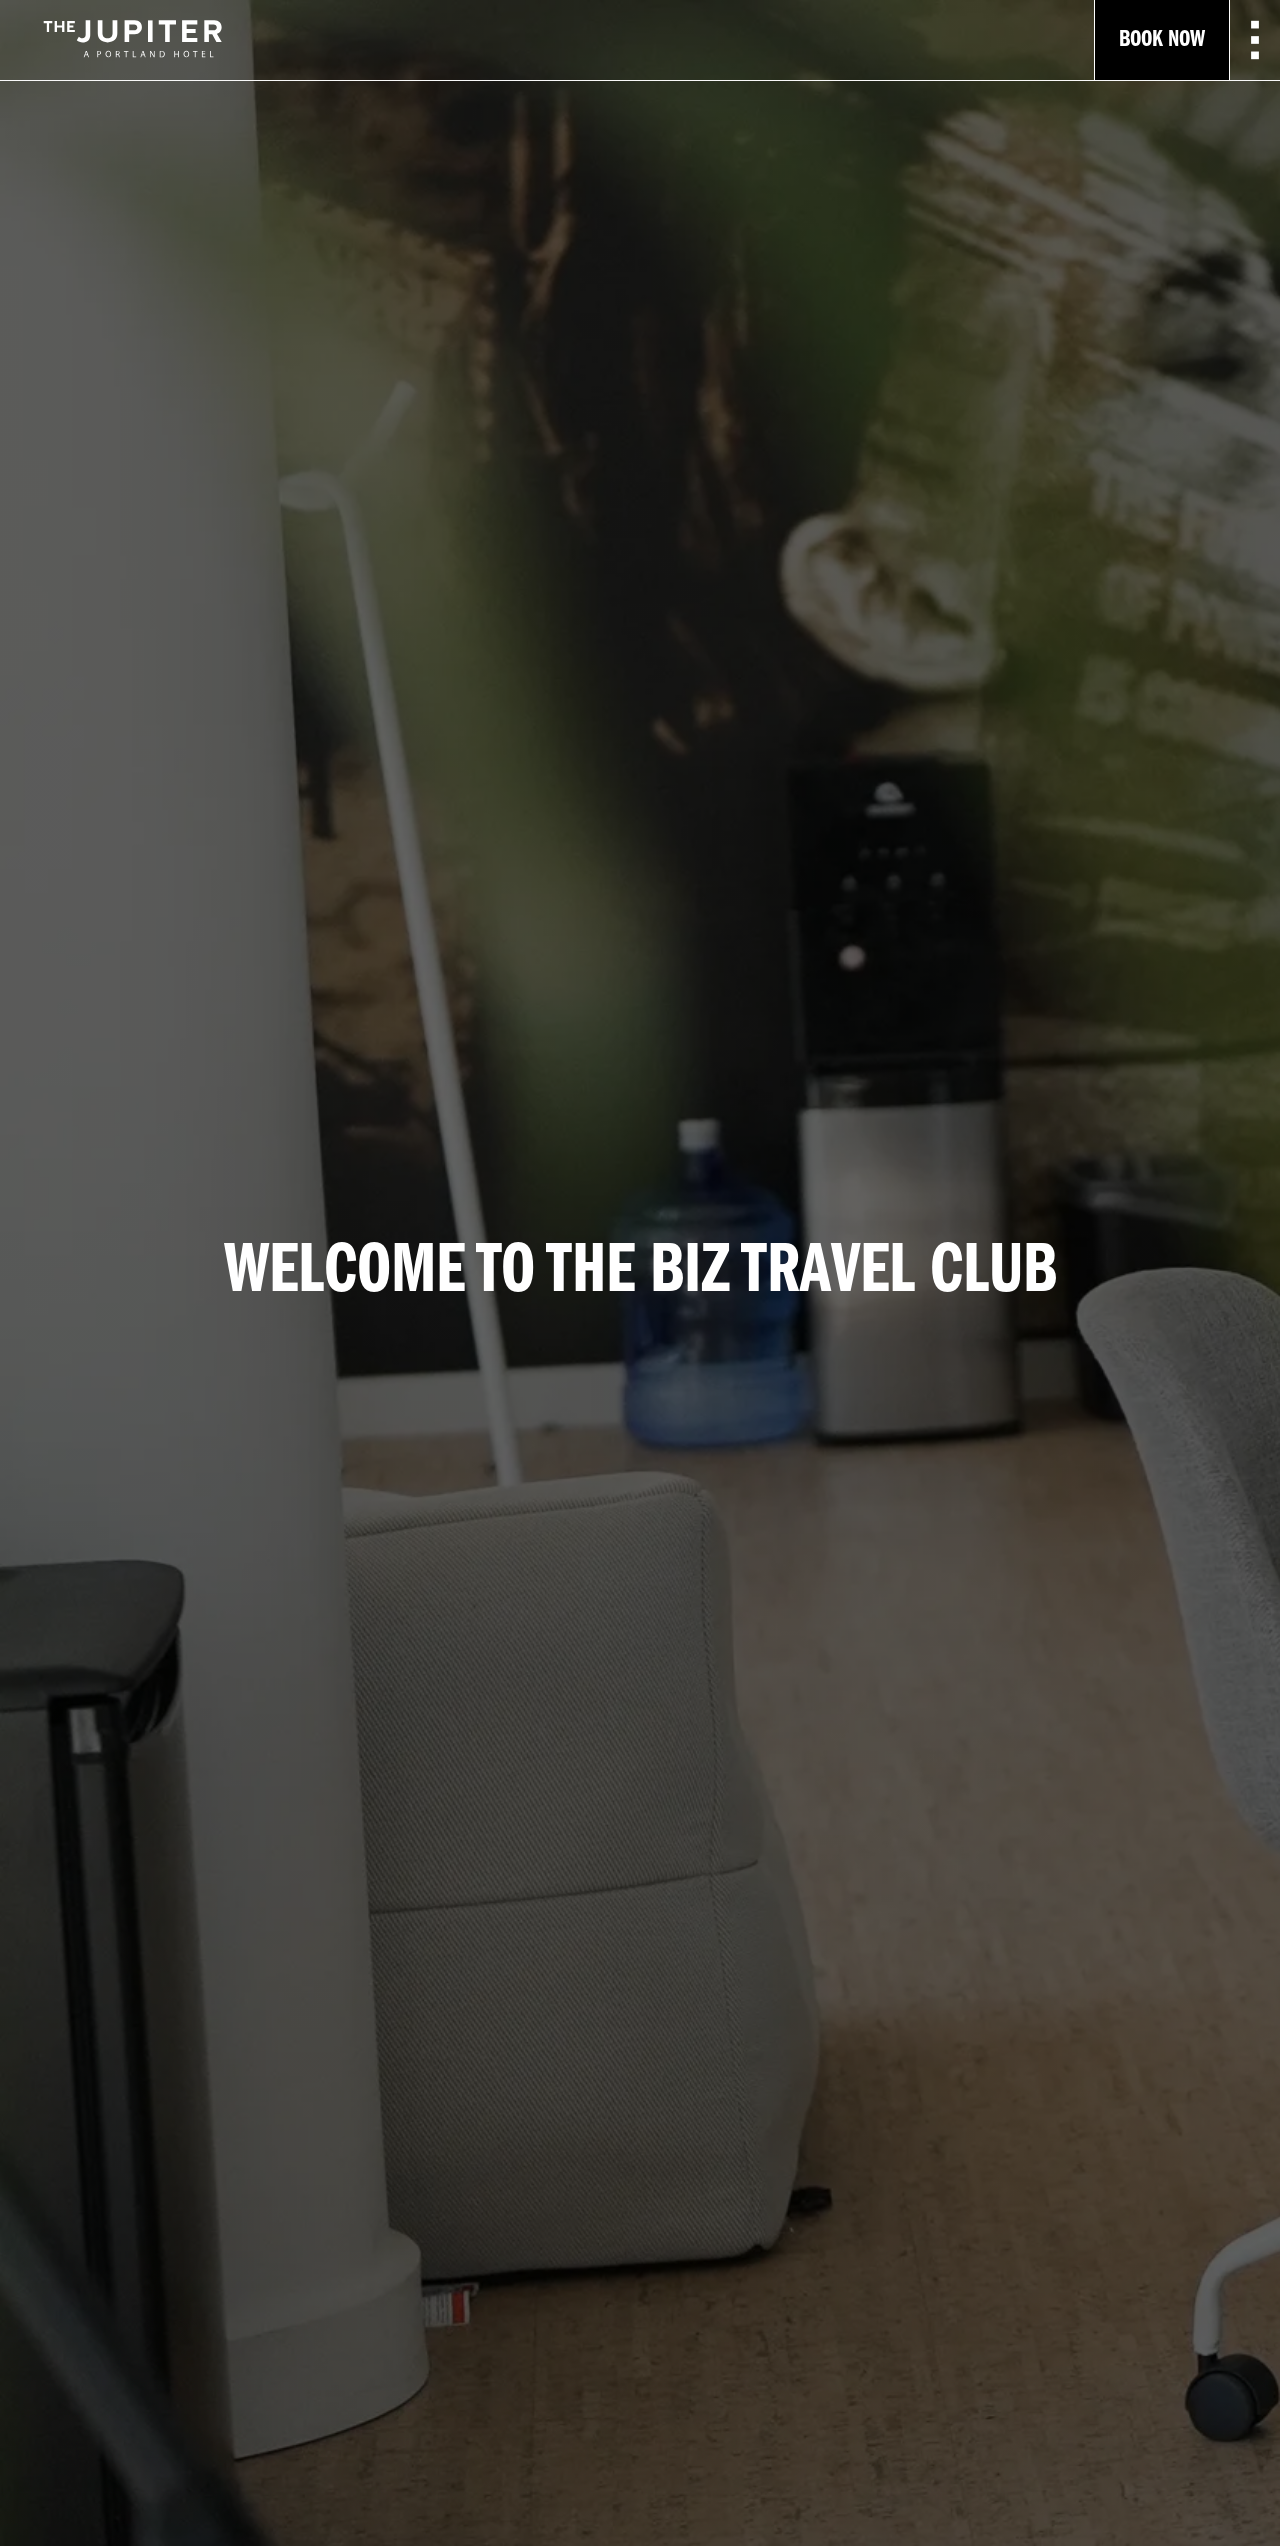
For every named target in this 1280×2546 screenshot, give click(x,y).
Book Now (1162, 40)
